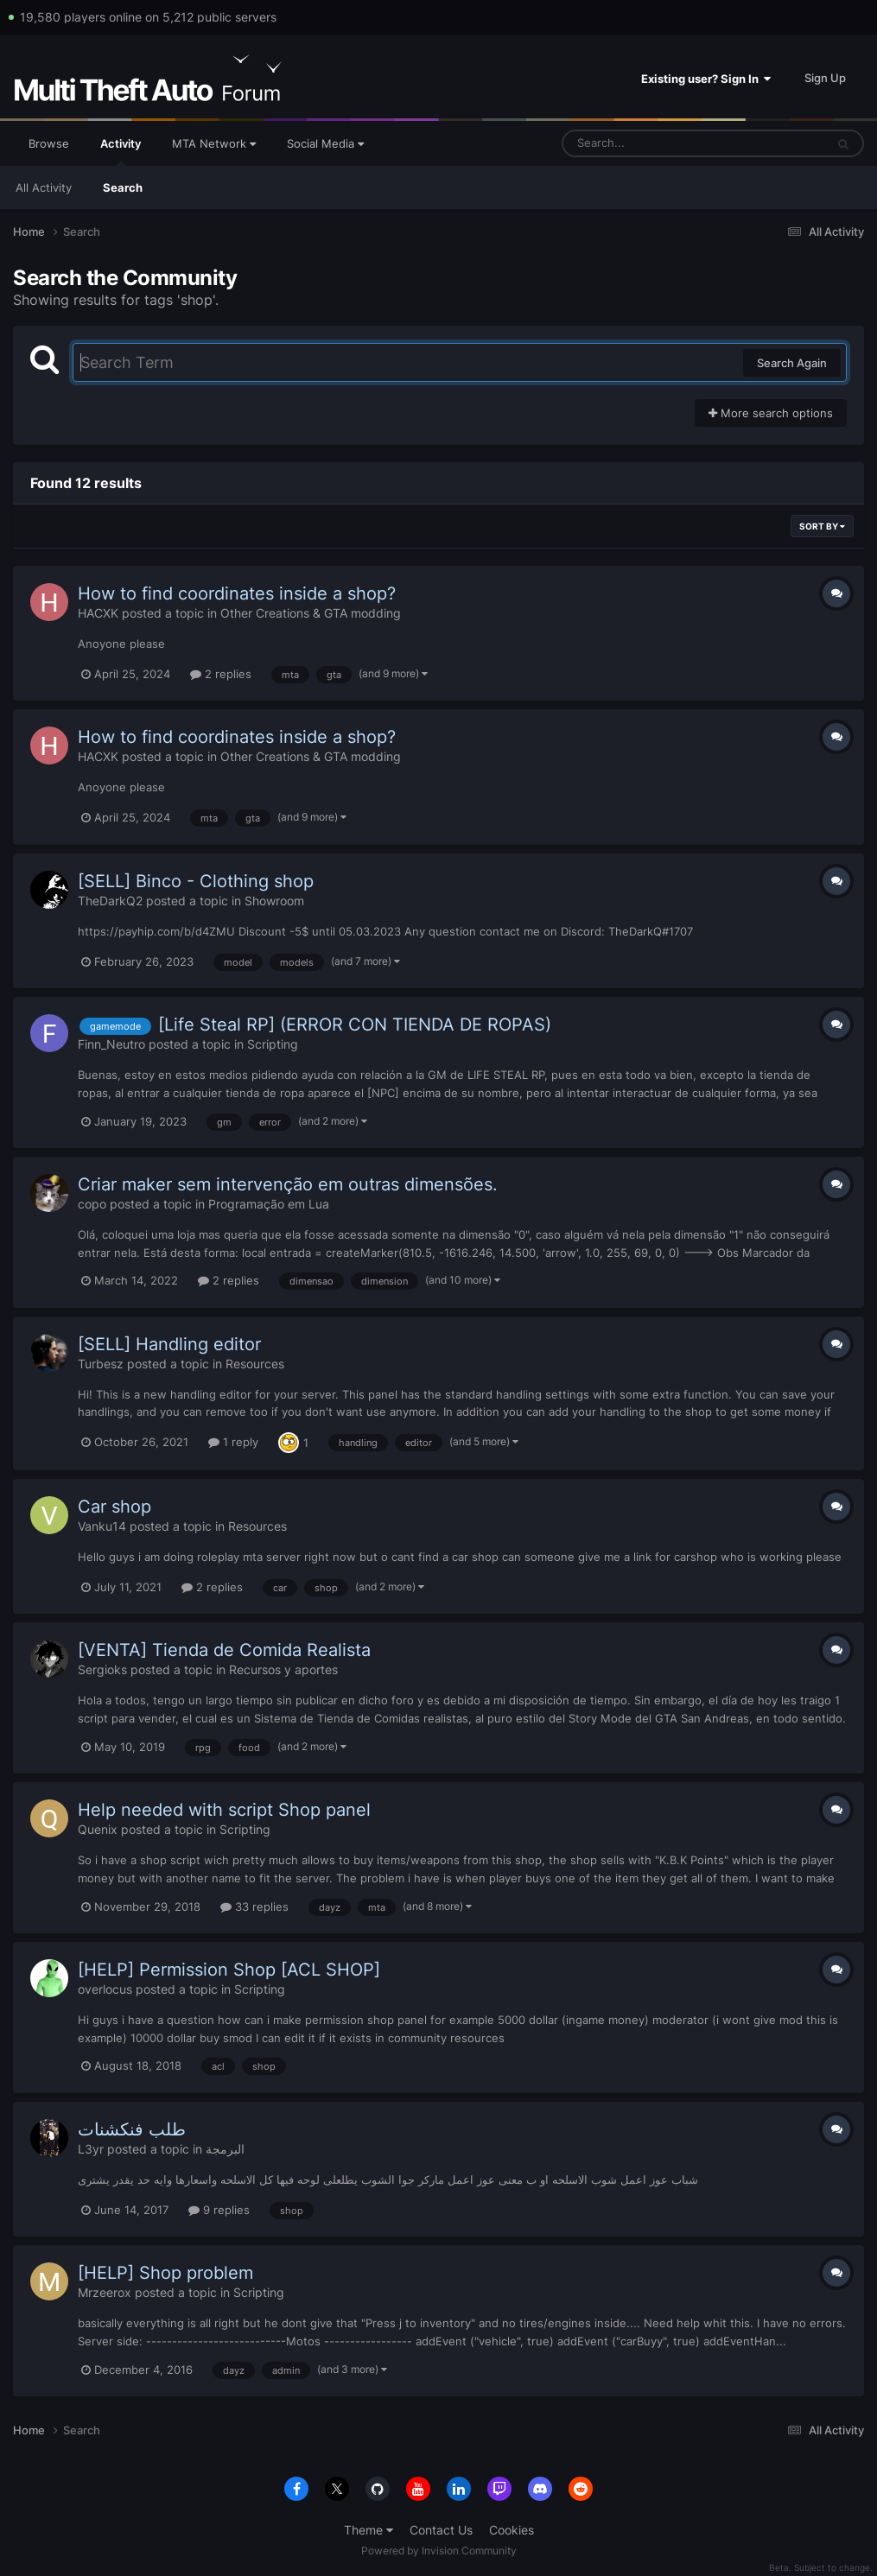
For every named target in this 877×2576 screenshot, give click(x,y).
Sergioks (102, 1669)
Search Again (792, 363)
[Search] (648, 143)
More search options (771, 413)
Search (123, 187)
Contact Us (441, 2529)
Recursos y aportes (283, 1669)
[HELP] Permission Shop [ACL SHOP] (229, 1969)
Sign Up (825, 78)
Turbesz (101, 1363)
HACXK (98, 613)
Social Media (325, 143)
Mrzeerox (104, 2292)
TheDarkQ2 (110, 900)
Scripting (272, 1044)
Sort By (822, 526)
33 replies (254, 1906)
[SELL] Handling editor (169, 1344)
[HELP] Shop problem (165, 2272)
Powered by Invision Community (439, 2550)
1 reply (233, 1442)
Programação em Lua (268, 1203)
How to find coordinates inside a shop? (237, 593)
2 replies (220, 674)
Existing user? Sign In (706, 79)
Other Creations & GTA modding (310, 613)
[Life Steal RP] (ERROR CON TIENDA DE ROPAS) (354, 1024)
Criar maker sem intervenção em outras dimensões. (288, 1184)
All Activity (44, 187)
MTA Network (214, 143)
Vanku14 (102, 1526)
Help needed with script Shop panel (224, 1809)
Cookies (511, 2529)
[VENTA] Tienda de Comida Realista (224, 1650)
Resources (255, 1363)
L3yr (91, 2148)
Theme (368, 2529)
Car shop (114, 1506)
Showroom (274, 900)
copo (92, 1203)
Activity (120, 151)
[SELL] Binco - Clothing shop (196, 881)
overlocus (105, 1989)
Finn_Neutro (111, 1044)
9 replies (219, 2210)
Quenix (98, 1829)
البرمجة (225, 2148)
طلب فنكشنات (132, 2129)
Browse (49, 143)
